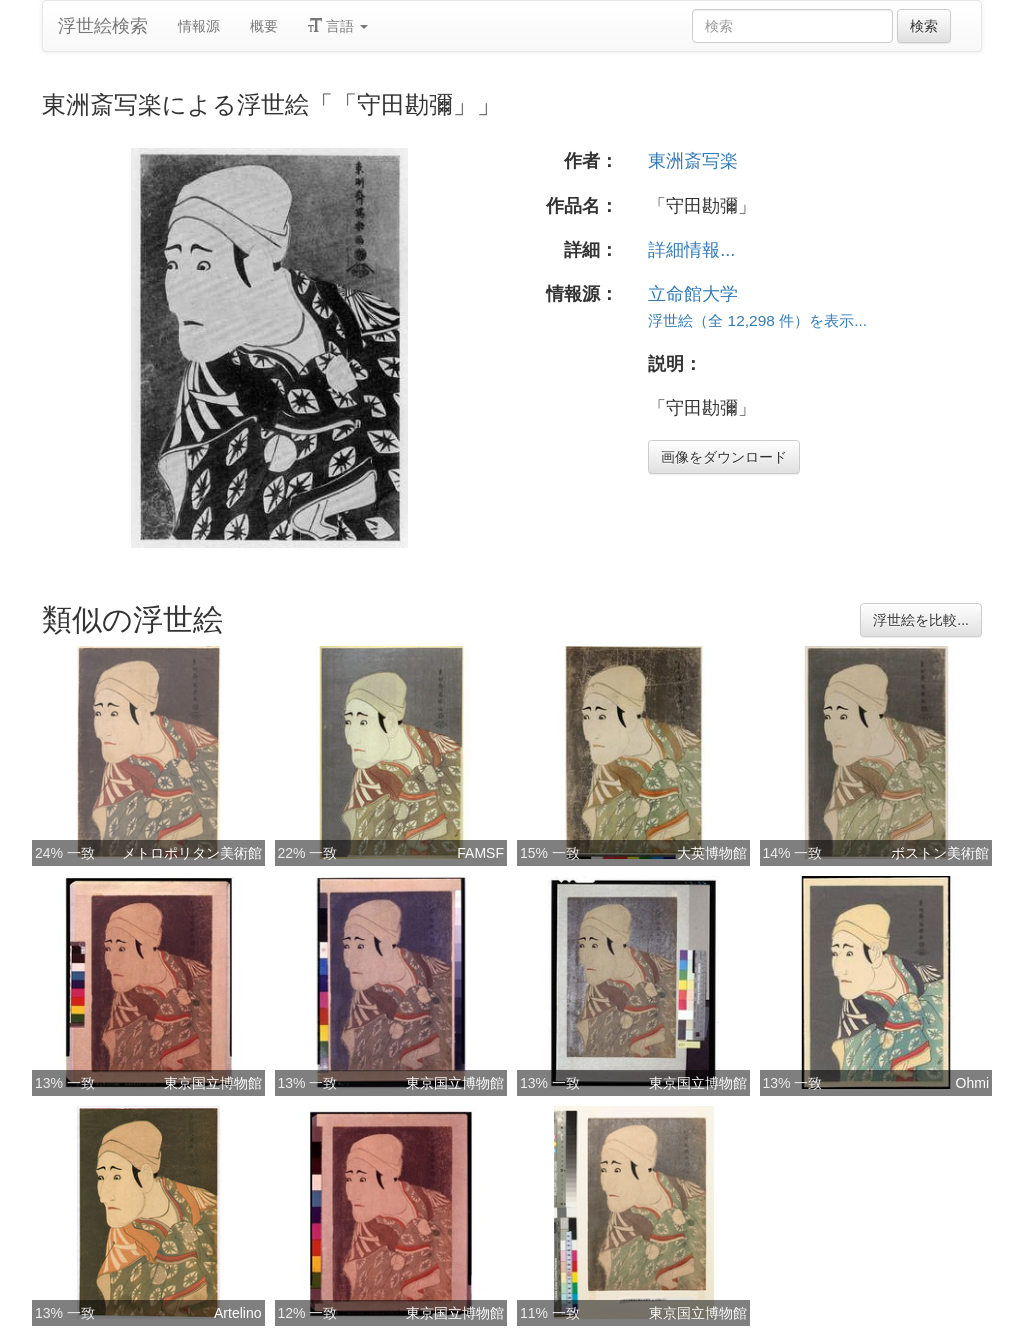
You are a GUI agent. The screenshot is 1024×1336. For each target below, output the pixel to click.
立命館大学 (693, 294)
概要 (264, 26)
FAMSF (480, 853)
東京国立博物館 (213, 1083)
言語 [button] (338, 26)
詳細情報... (691, 250)
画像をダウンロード (724, 457)
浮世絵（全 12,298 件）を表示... (757, 320)
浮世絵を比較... (921, 620)
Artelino (237, 1313)
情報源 (199, 26)
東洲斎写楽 (693, 161)
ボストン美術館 (940, 853)
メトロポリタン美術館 (192, 853)
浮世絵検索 (103, 26)
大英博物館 (712, 853)
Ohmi (972, 1083)
